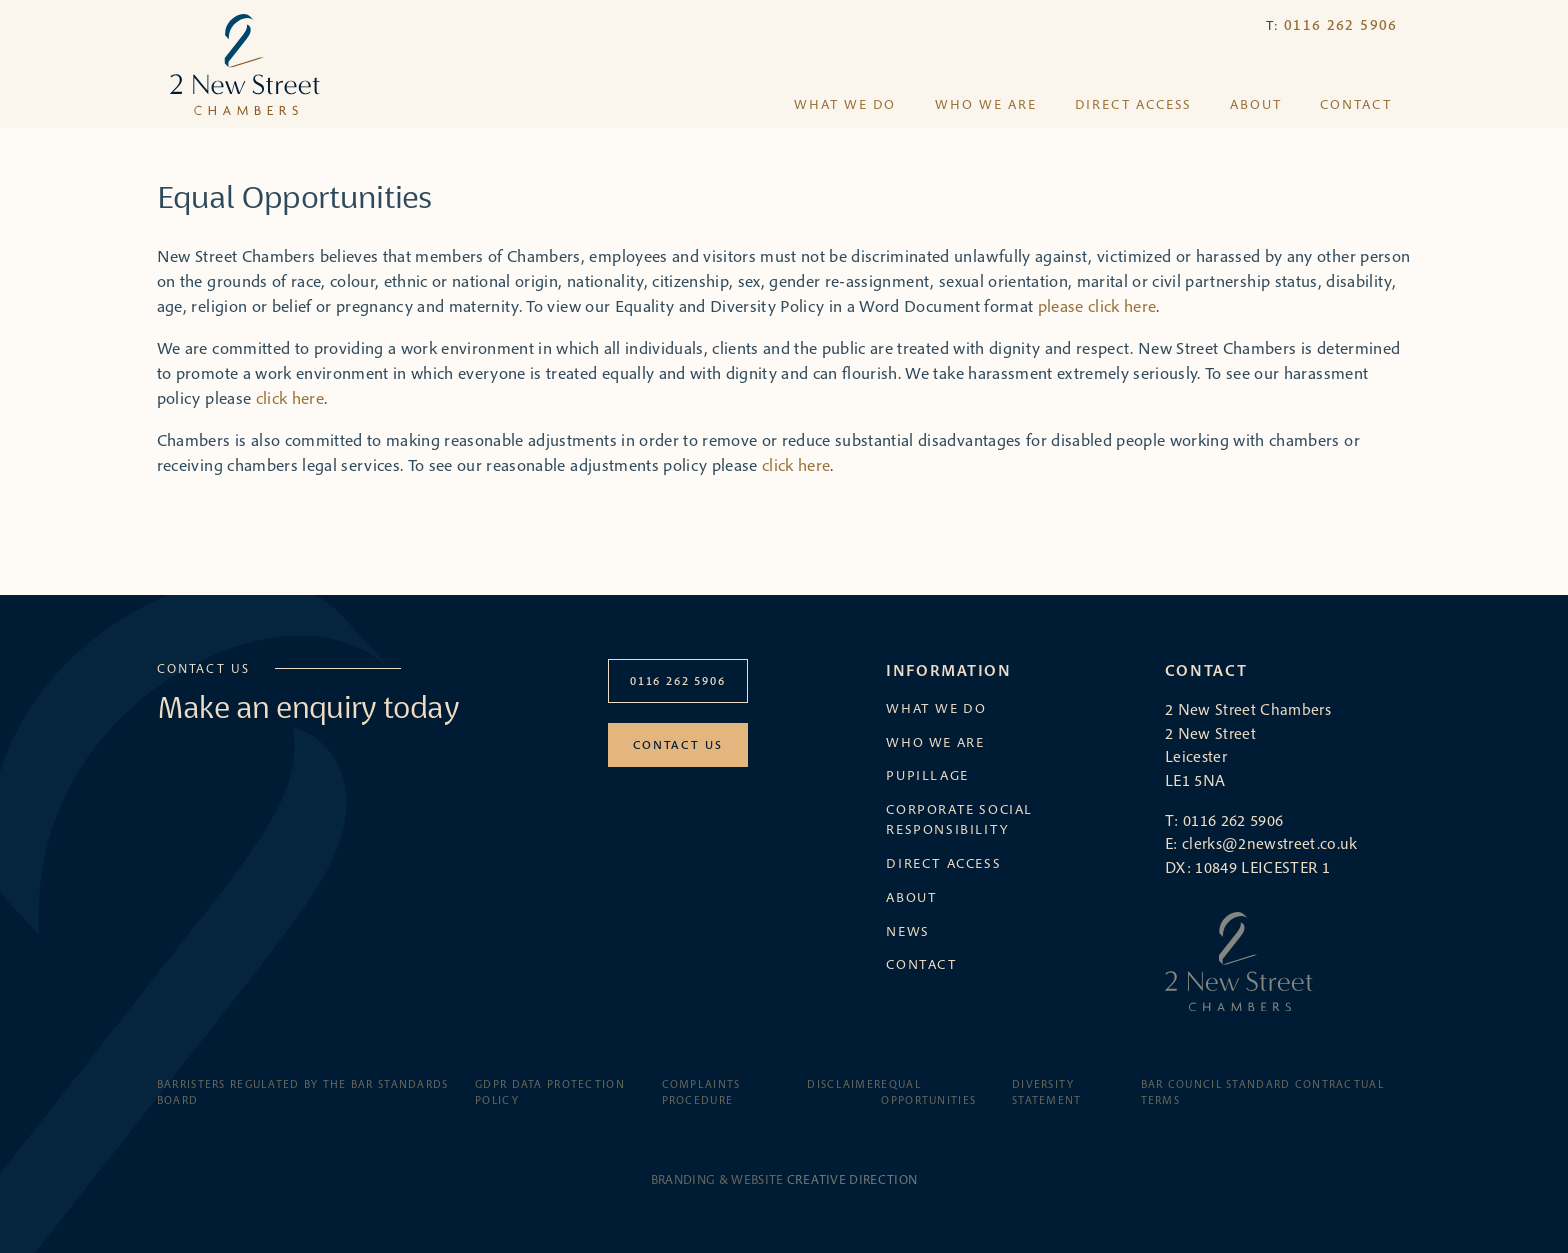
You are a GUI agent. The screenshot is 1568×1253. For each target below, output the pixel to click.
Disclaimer (844, 1084)
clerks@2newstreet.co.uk (1270, 843)
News (907, 931)
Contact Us (677, 744)
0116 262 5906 (1341, 24)
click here (290, 398)
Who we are (986, 104)
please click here (1097, 306)
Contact (1356, 104)
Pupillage (927, 775)
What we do (845, 104)
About (1256, 104)
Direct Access (1133, 104)
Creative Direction (852, 1179)
